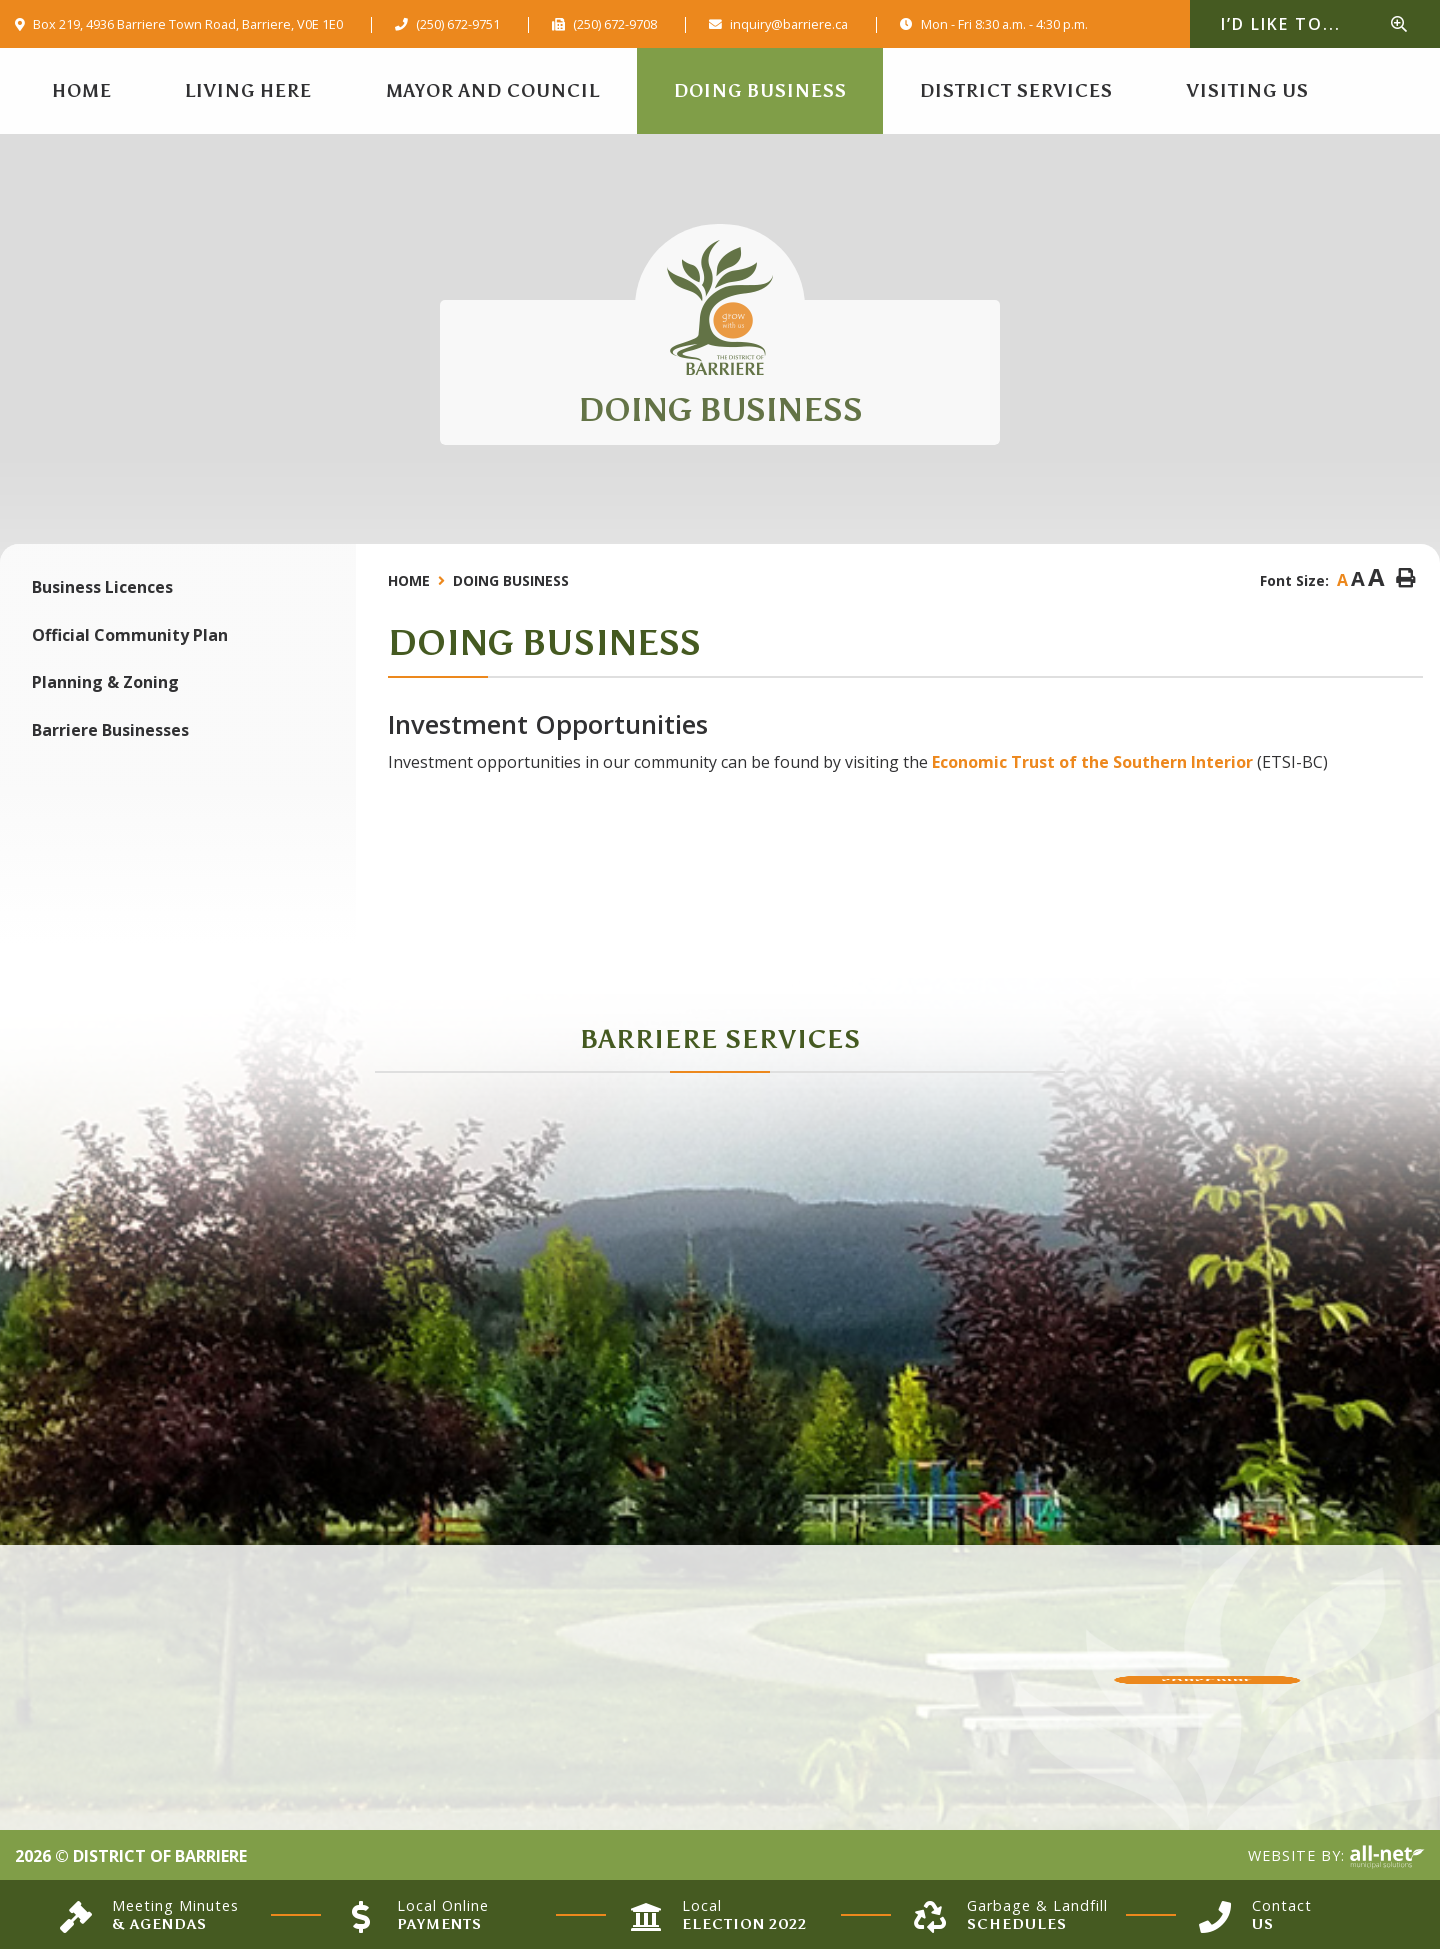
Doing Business (511, 580)
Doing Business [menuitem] (760, 91)
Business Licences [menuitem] (102, 587)
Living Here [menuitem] (248, 91)
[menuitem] (82, 91)
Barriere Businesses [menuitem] (110, 730)
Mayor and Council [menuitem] (493, 91)
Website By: (1336, 1857)
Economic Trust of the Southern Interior (1092, 762)
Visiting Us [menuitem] (1248, 91)
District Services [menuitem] (1016, 91)
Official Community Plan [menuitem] (130, 635)
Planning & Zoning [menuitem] (105, 682)
